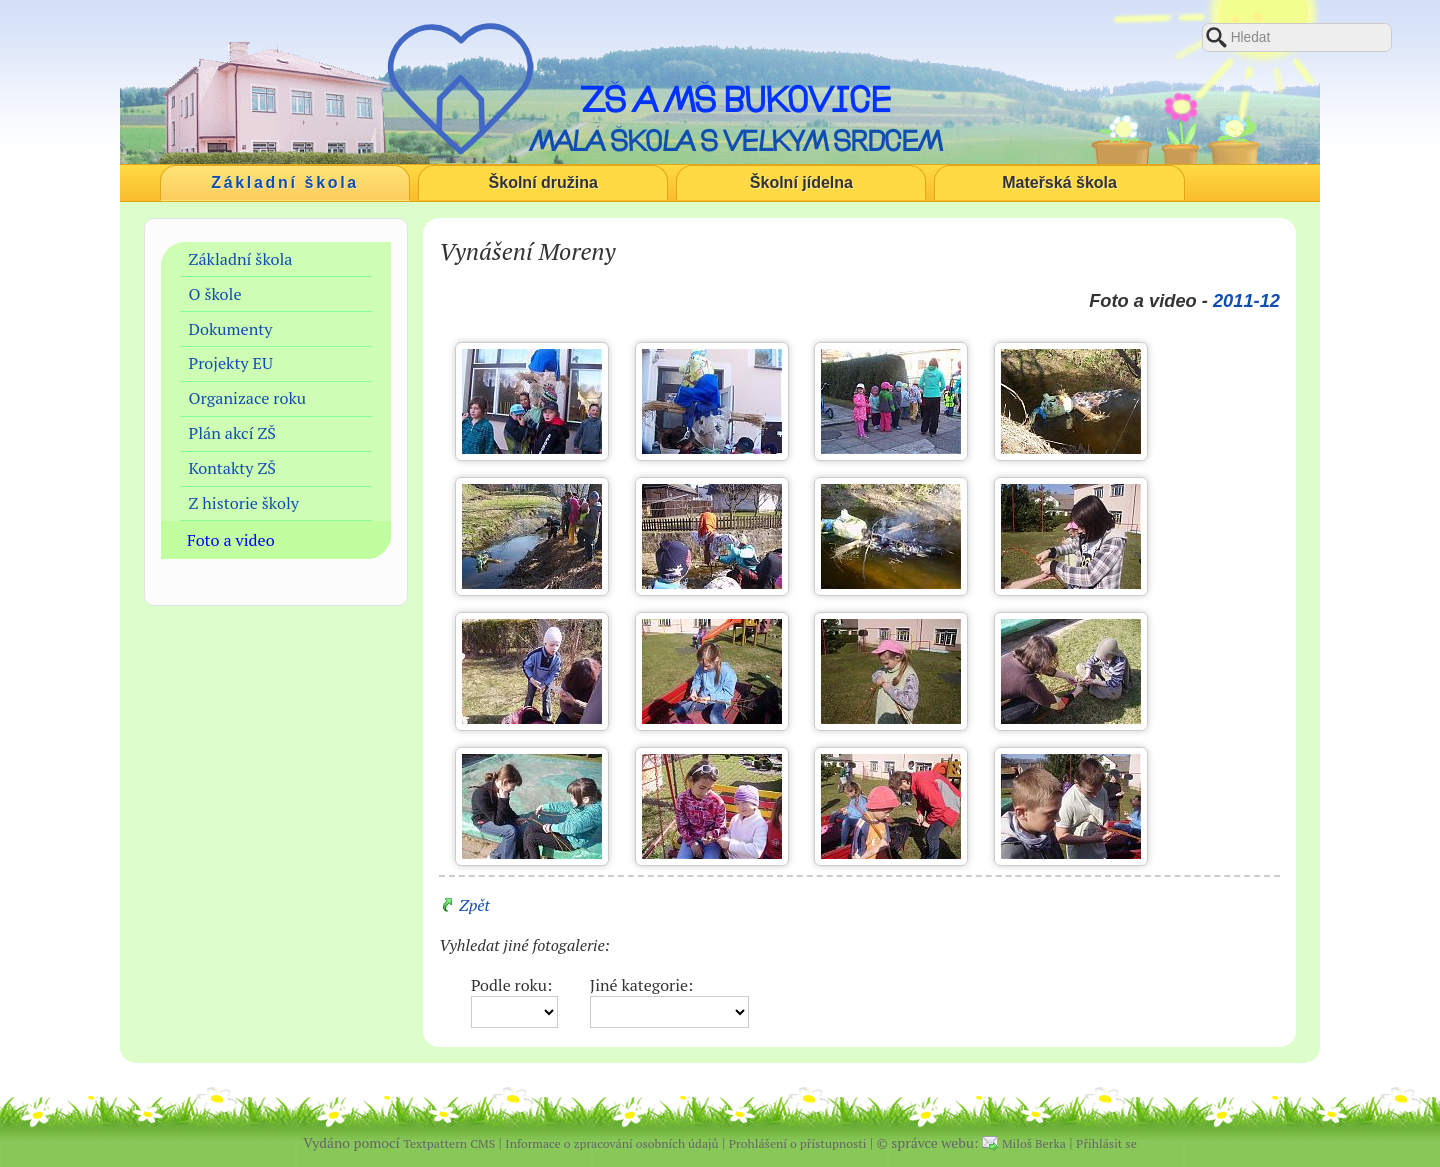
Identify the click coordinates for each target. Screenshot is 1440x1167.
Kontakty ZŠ (232, 468)
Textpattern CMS (449, 1143)
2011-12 (1246, 300)
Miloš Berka (1034, 1143)
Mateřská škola (1059, 182)
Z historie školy (244, 503)
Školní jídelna (801, 182)
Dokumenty (231, 329)
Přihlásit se (1106, 1143)
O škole (215, 294)
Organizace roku (248, 398)
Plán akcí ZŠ (232, 433)
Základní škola (285, 182)
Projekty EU (231, 363)
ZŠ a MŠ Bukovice (735, 99)
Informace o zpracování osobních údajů (611, 1143)
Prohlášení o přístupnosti (798, 1143)
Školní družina (543, 182)
